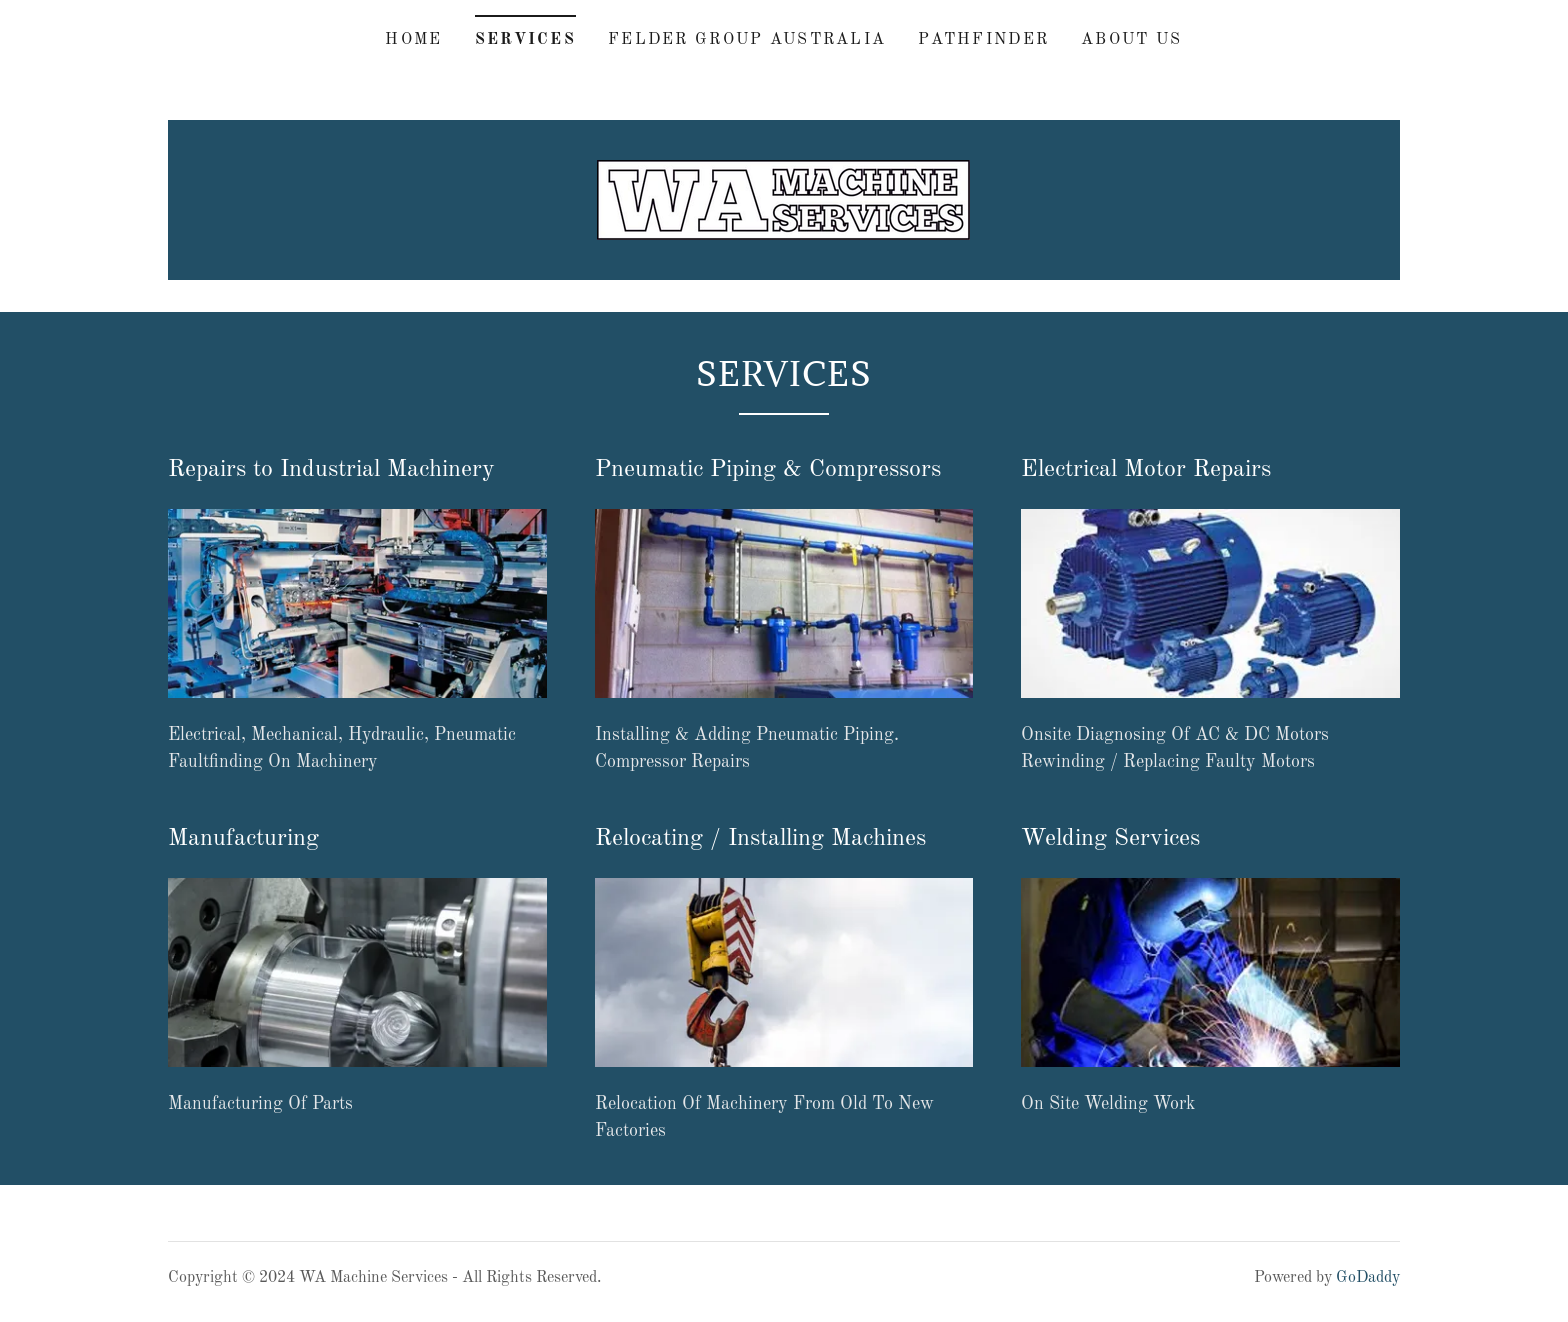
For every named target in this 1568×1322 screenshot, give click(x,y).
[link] (783, 199)
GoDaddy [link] (1368, 1278)
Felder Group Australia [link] (747, 40)
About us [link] (1131, 40)
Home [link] (413, 40)
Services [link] (525, 40)
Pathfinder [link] (983, 40)
